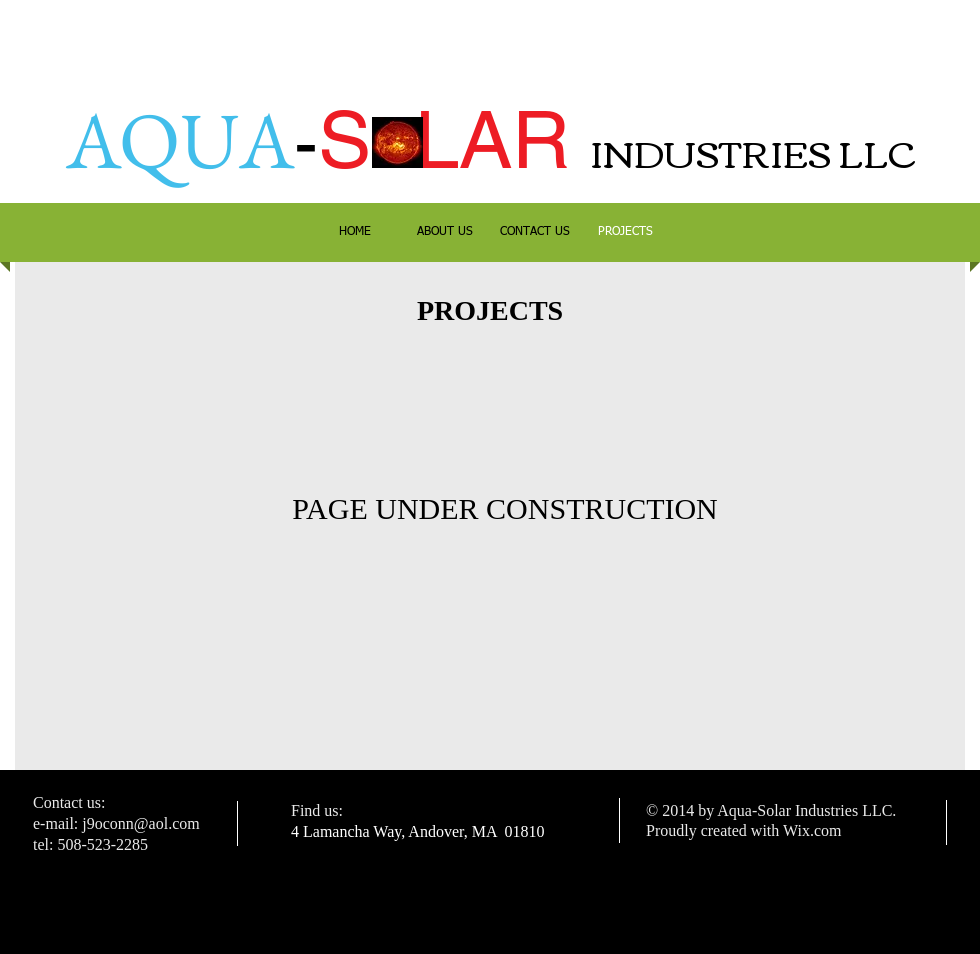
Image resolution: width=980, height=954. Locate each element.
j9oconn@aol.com (140, 823)
